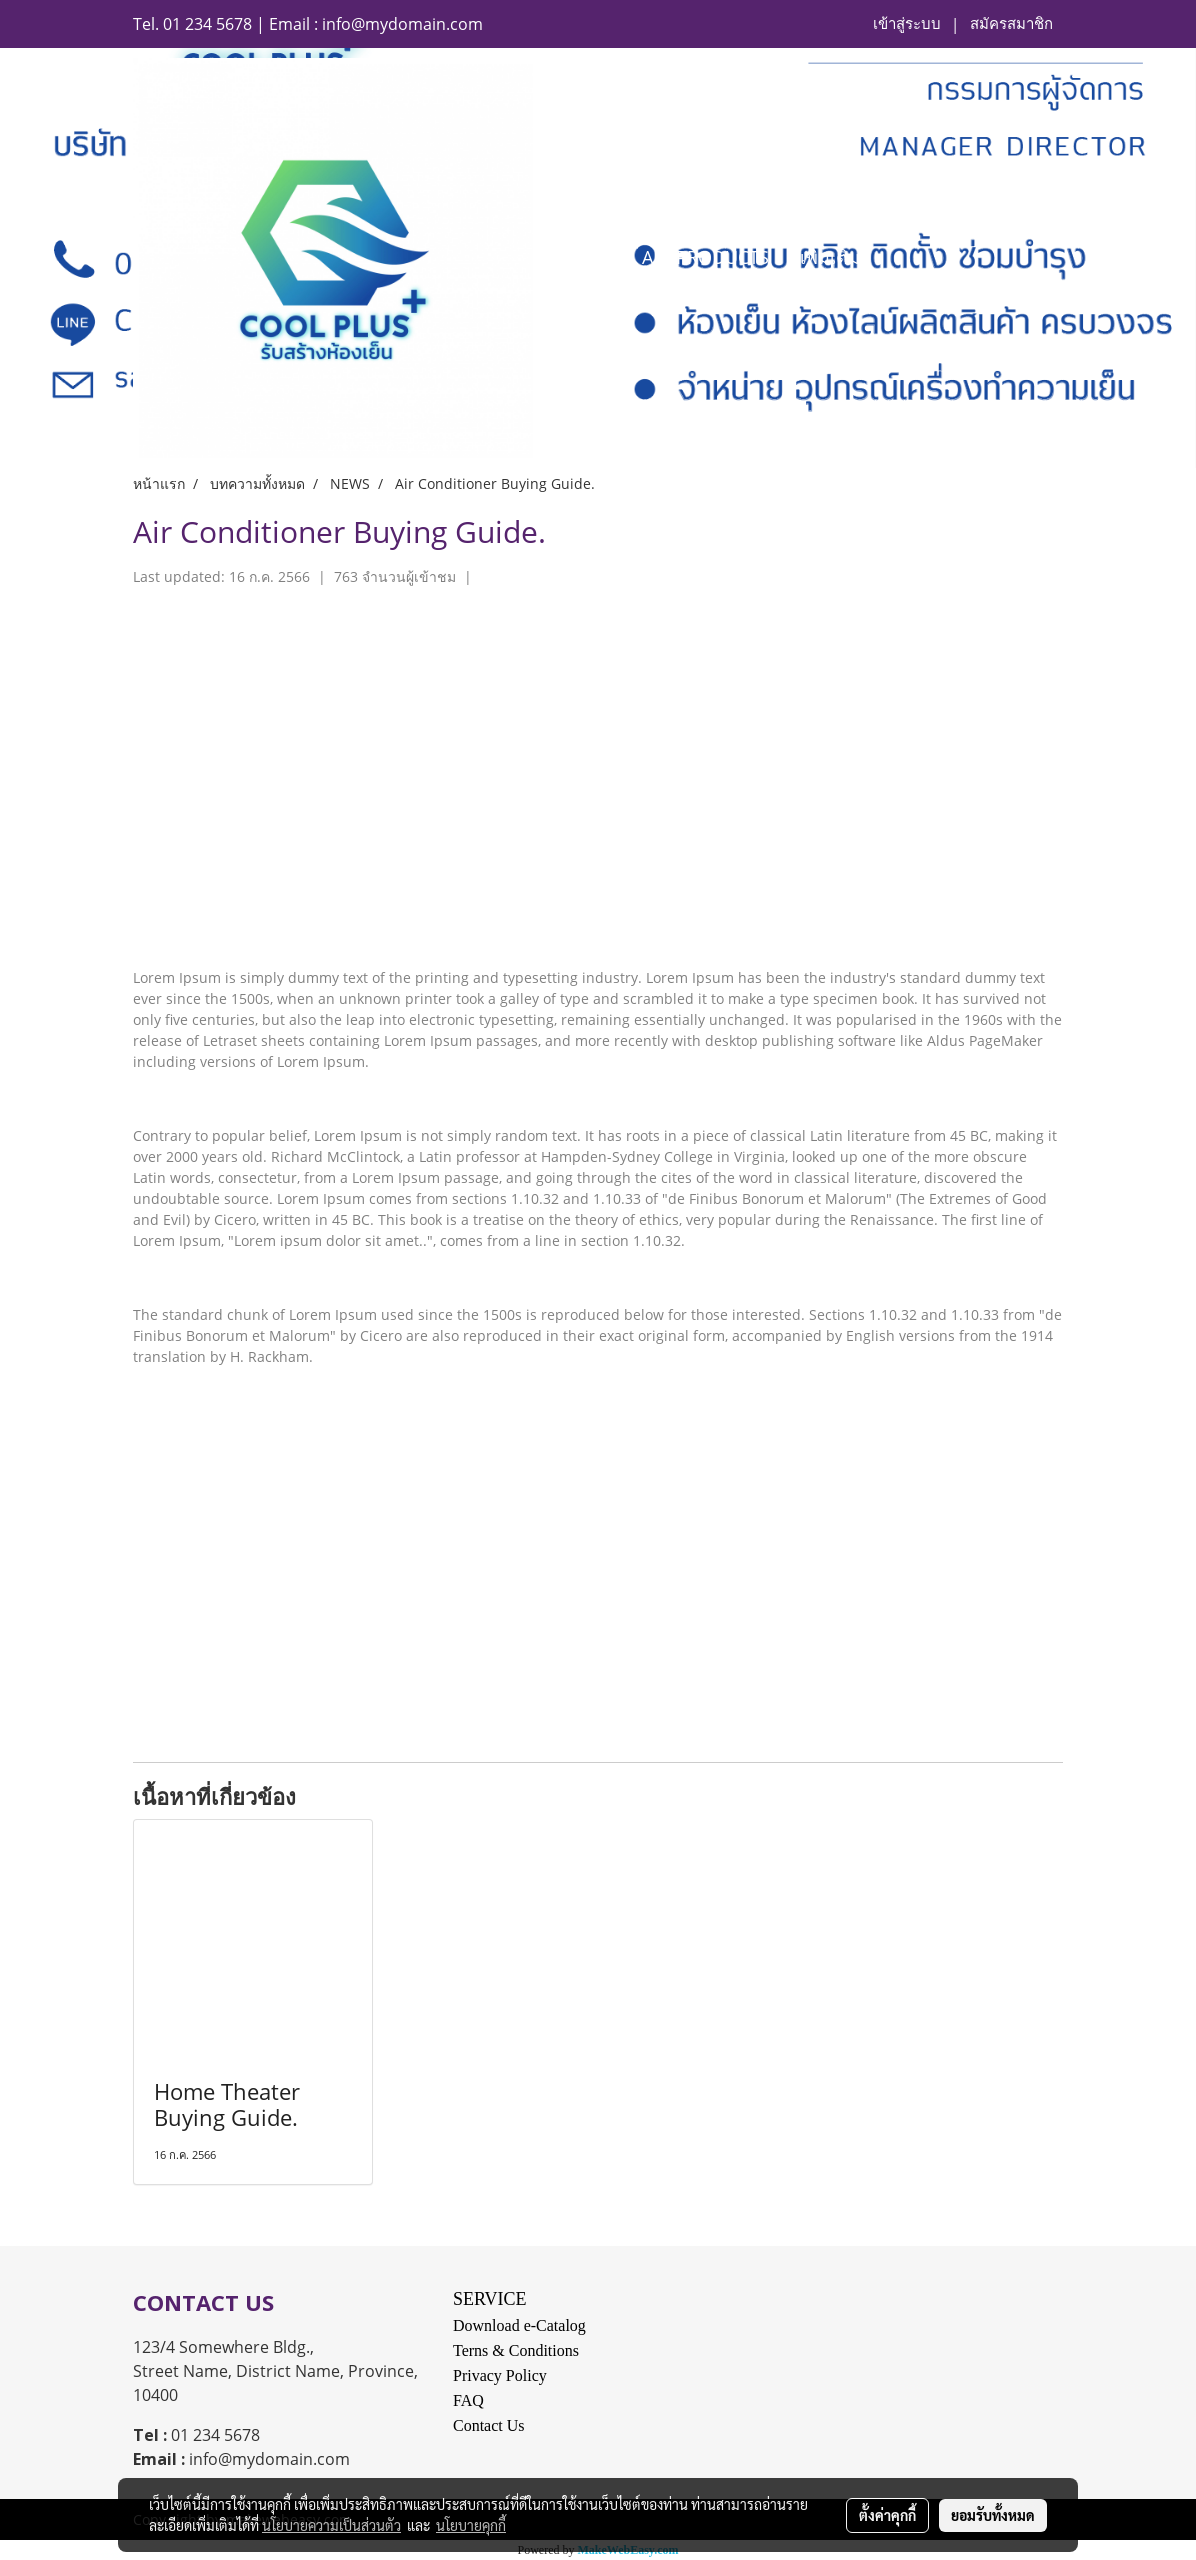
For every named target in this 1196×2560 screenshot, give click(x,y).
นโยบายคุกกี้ (471, 2525)
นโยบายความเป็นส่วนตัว (331, 2525)
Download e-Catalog (519, 2325)
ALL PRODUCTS (705, 257)
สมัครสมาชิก (1011, 24)
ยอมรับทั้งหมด (993, 2515)
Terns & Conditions (516, 2350)
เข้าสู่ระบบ (907, 24)
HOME (584, 257)
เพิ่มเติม (830, 257)
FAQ (468, 2400)
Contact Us (489, 2425)
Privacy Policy (500, 2375)
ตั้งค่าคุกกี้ (887, 2515)
